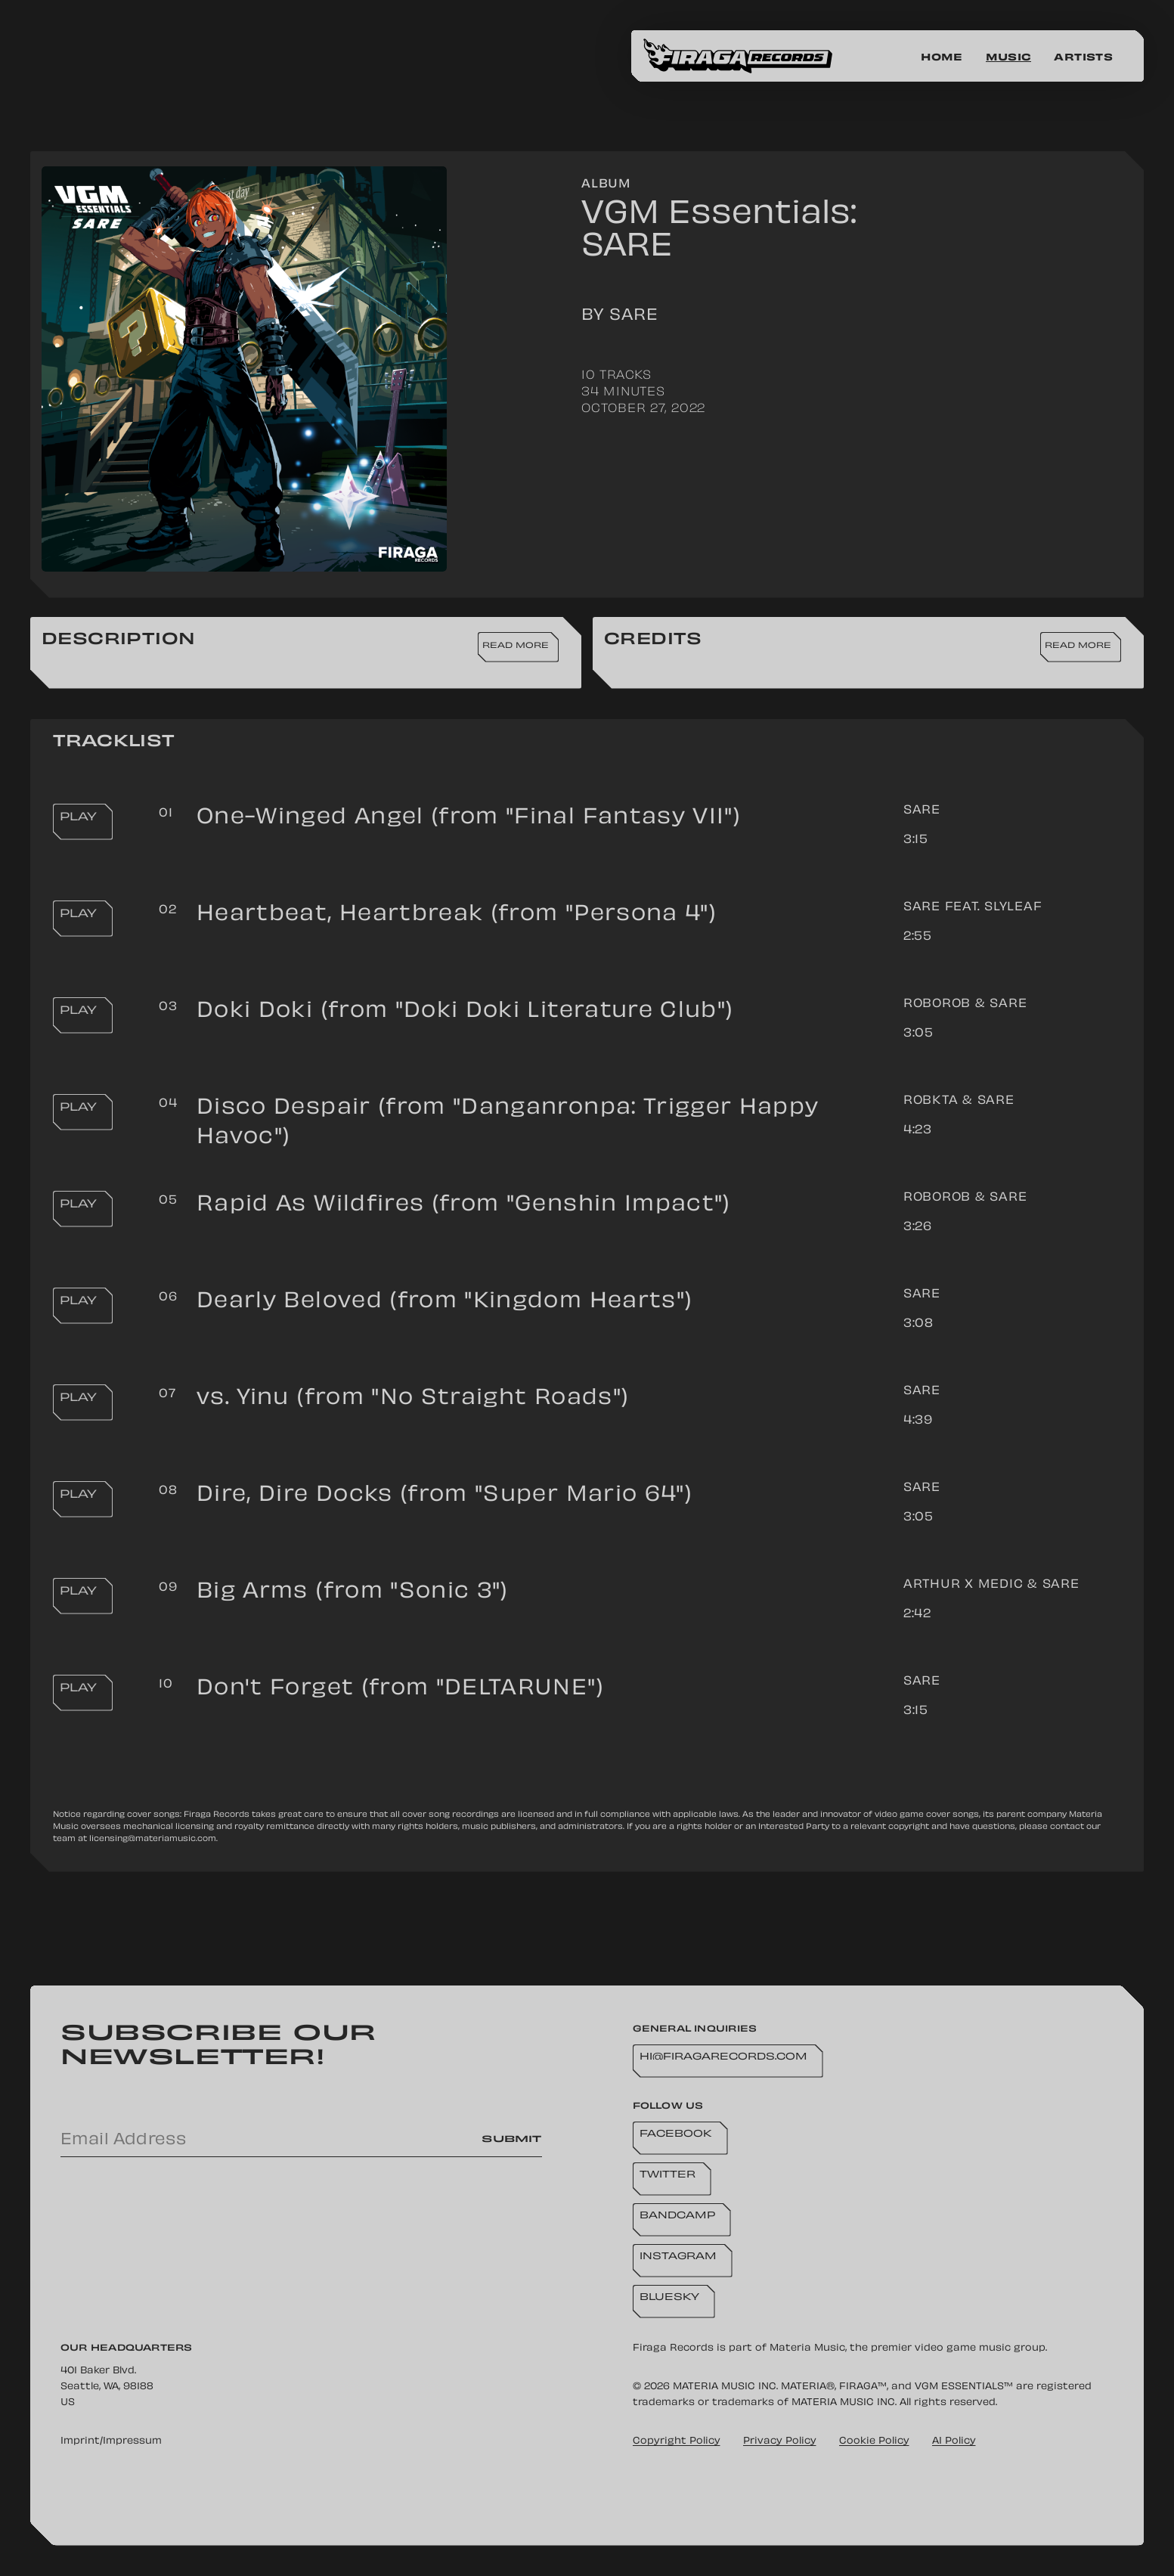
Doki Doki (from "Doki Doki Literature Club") (465, 1012)
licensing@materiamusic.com (152, 1839)
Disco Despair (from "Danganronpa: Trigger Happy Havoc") (508, 1124)
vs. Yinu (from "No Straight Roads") (413, 1399)
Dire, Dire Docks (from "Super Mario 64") (444, 1496)
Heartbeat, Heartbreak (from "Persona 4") (457, 915)
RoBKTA (931, 1101)
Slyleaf (1013, 907)
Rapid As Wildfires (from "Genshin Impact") (464, 1205)
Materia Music (807, 2348)
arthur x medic (963, 1585)
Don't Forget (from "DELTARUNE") (400, 1689)
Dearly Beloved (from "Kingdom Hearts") (444, 1302)
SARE (921, 811)
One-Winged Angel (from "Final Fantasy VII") (469, 818)
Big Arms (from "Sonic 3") (353, 1592)
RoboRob (937, 1004)
